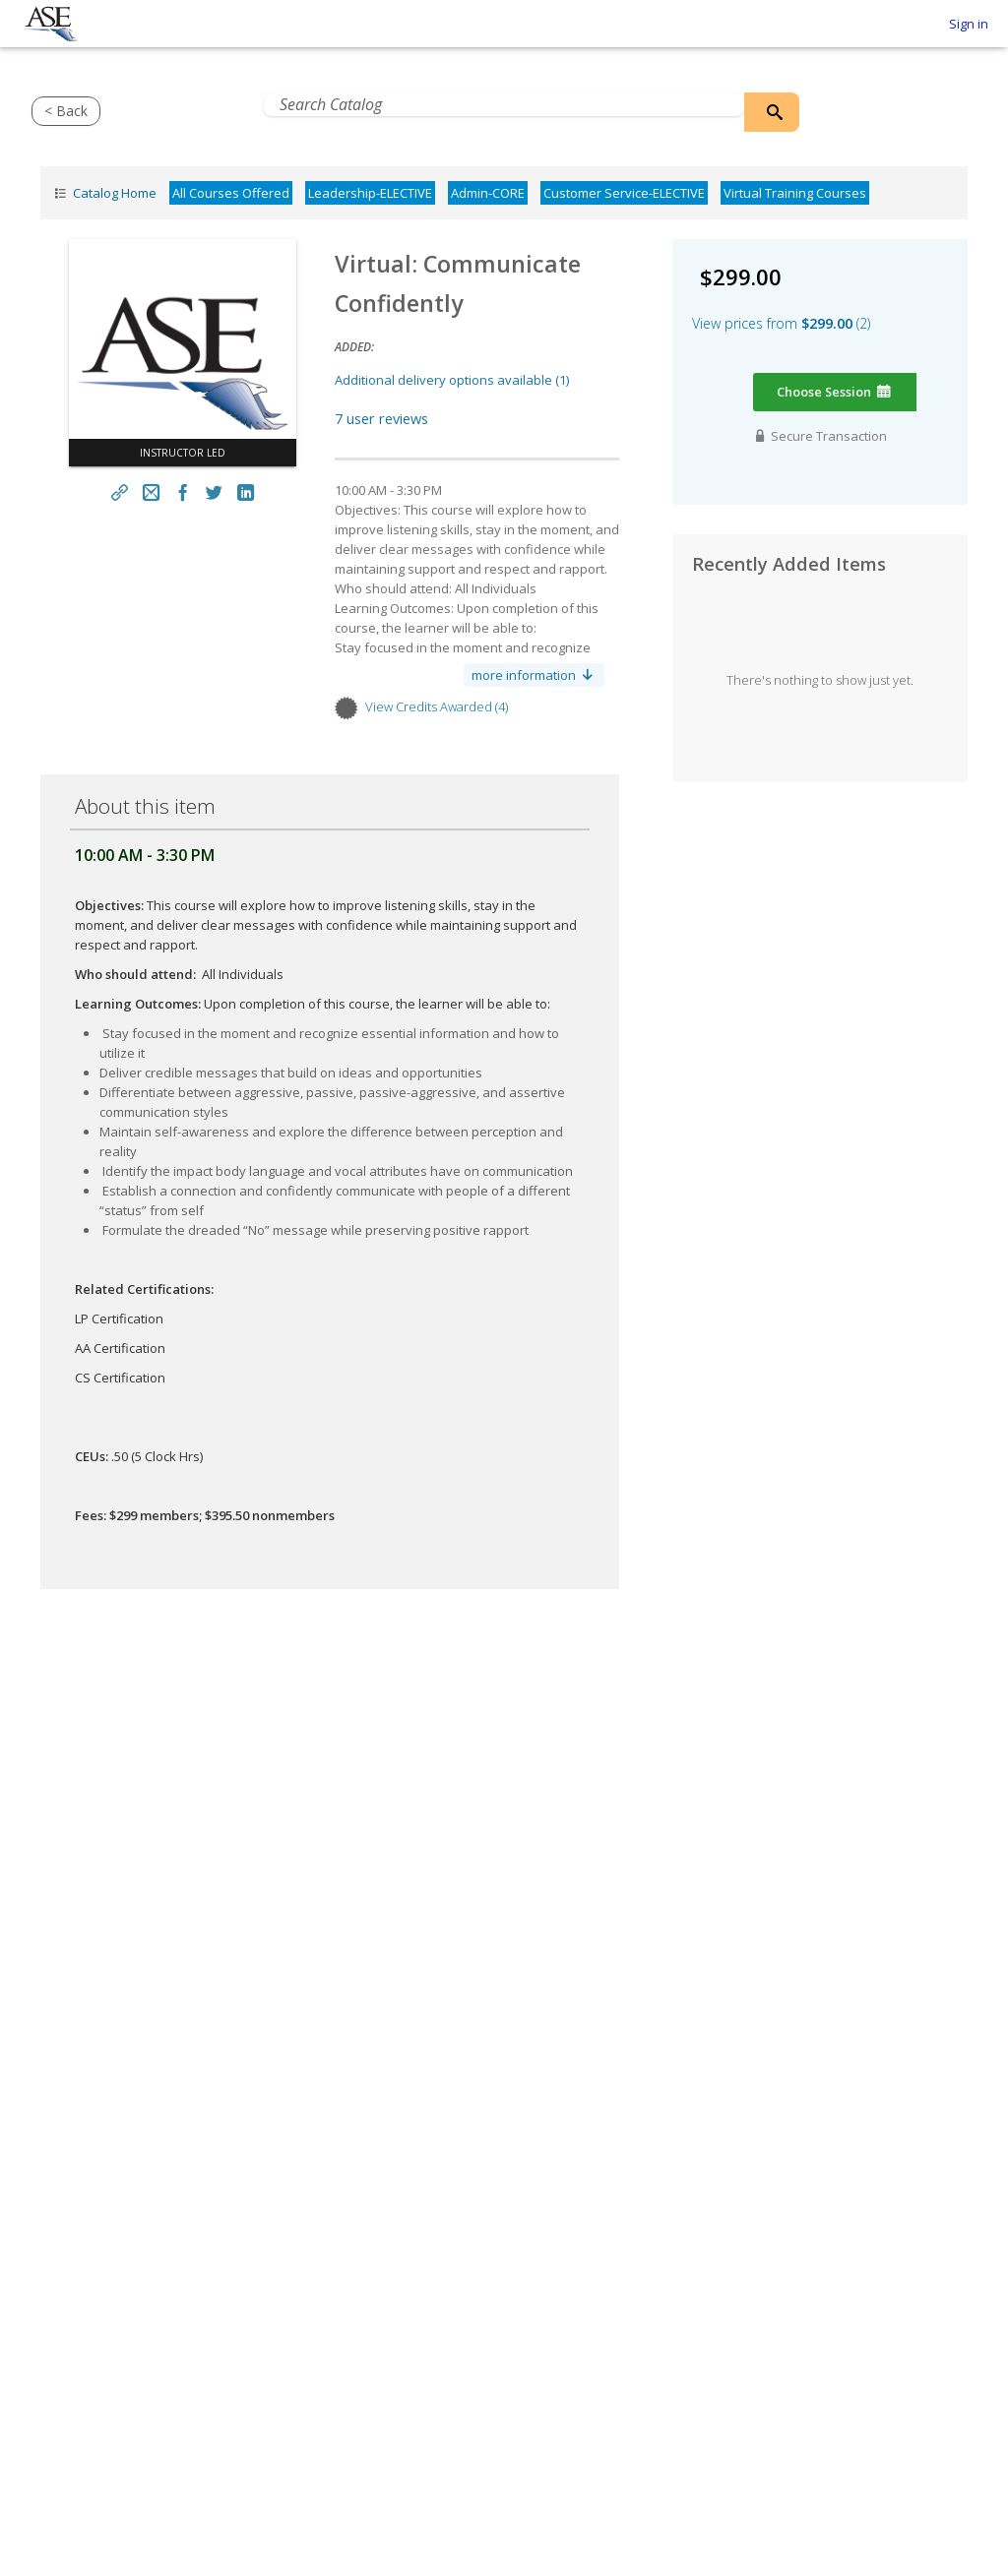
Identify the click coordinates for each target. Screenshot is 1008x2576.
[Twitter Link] (213, 492)
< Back (66, 110)
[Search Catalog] (771, 112)
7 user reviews (381, 418)
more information (533, 675)
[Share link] (120, 492)
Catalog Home (103, 193)
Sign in (968, 23)
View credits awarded (436, 706)
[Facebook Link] (183, 492)
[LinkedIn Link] (245, 492)
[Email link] (151, 492)
